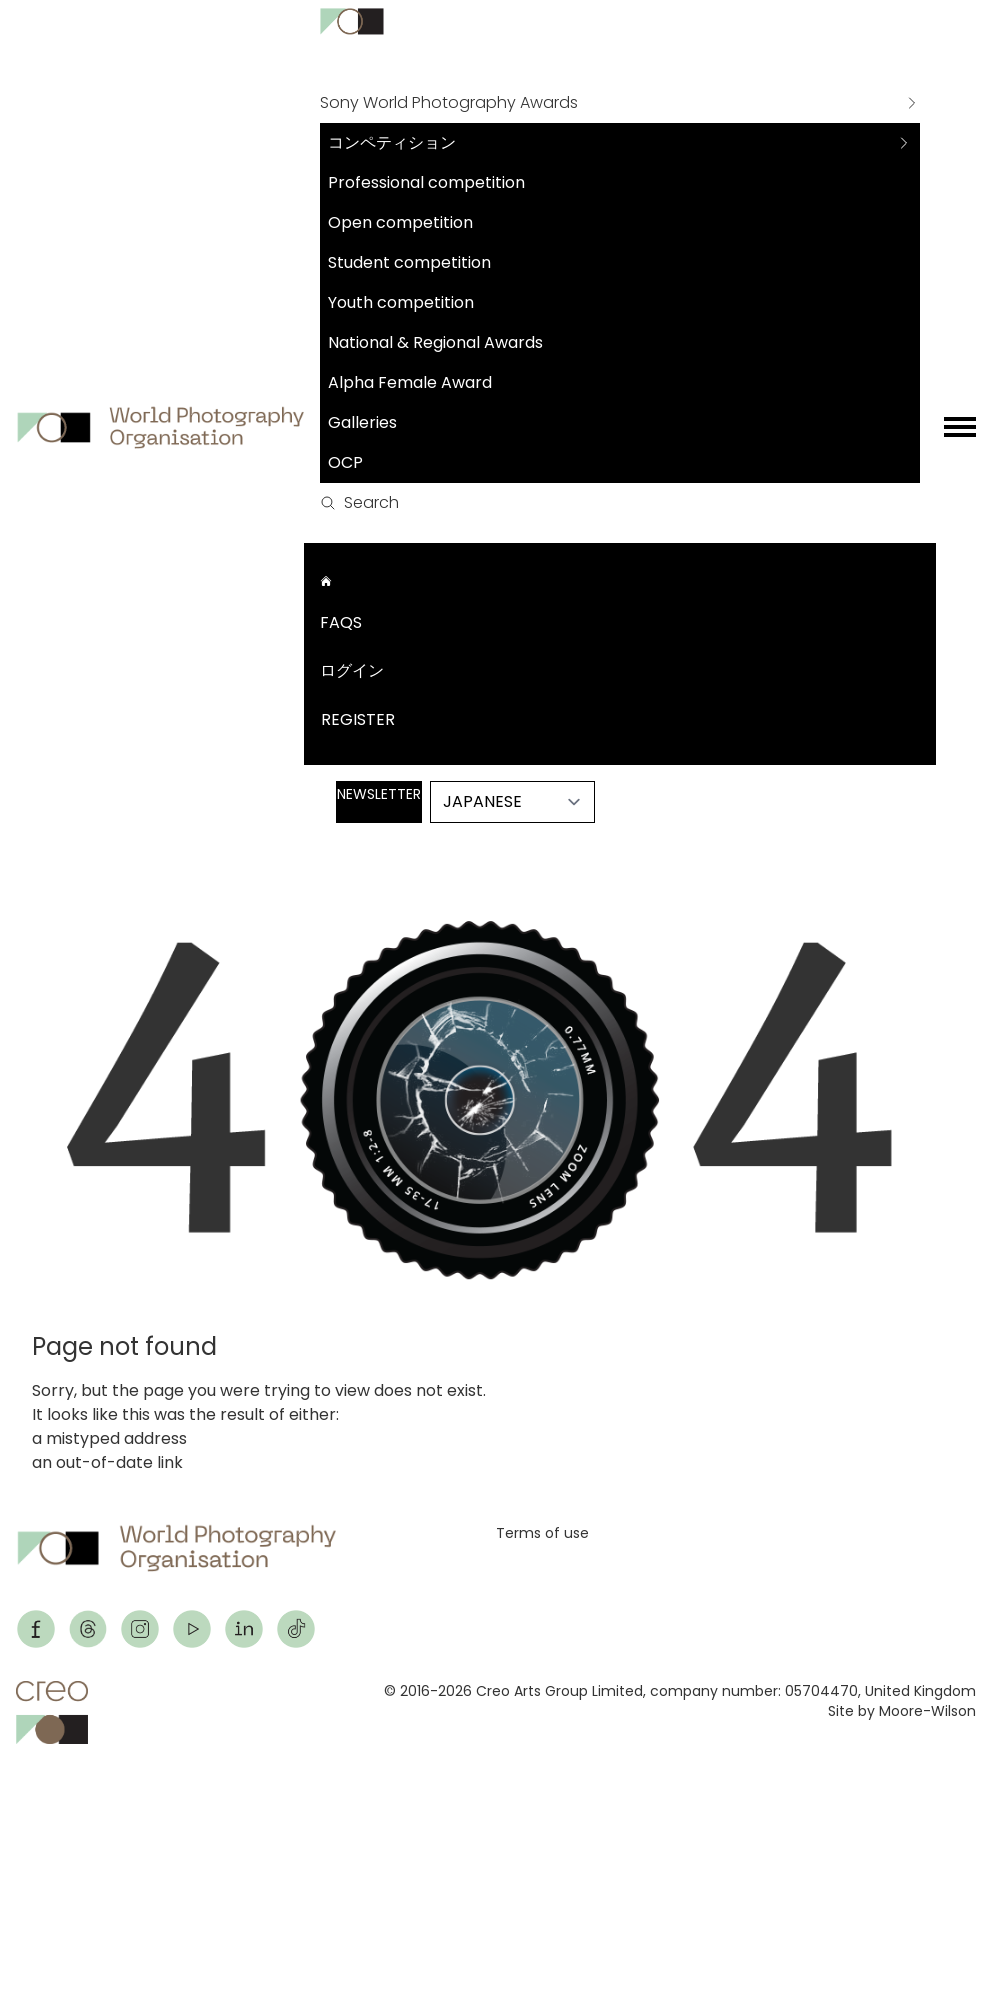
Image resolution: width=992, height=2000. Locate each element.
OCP (345, 462)
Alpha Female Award (410, 382)
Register (358, 719)
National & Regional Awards (435, 342)
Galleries (362, 422)
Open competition (400, 222)
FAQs (341, 622)
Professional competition (426, 182)
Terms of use (542, 1533)
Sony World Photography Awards (449, 102)
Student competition (409, 262)
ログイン (352, 670)
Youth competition (401, 302)
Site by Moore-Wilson (902, 1711)
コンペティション (392, 142)
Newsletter (379, 794)
